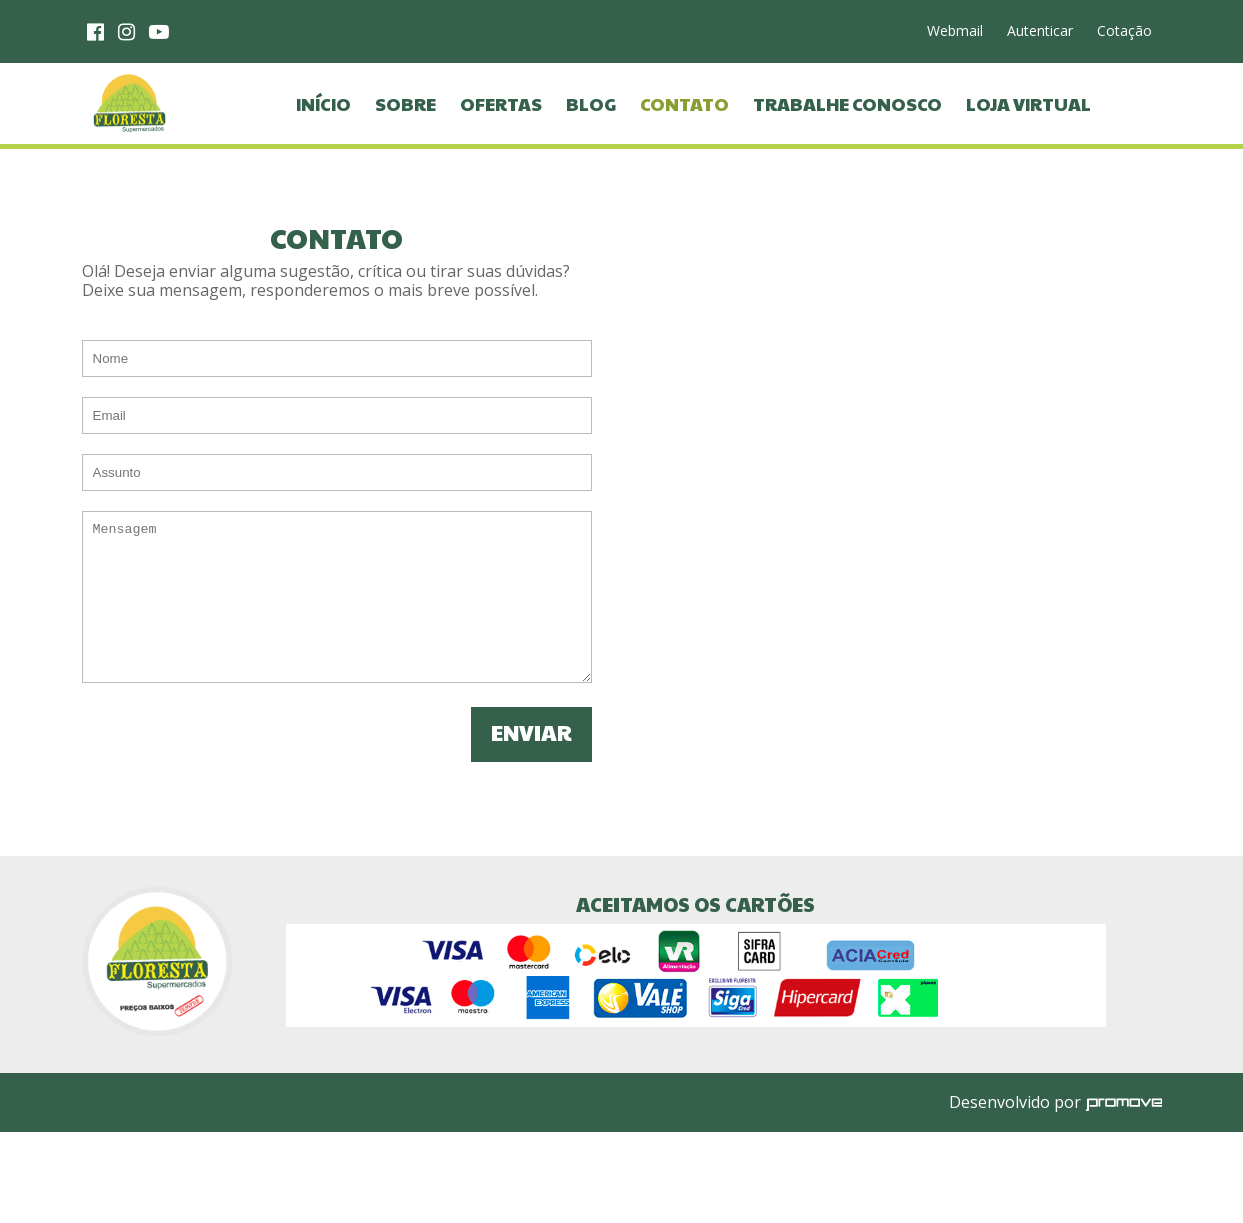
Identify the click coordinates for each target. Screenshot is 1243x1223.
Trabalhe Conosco (847, 133)
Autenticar (1040, 30)
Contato (684, 133)
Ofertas (501, 133)
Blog (591, 133)
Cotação (1124, 30)
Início (323, 133)
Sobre (405, 133)
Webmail (955, 30)
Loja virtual (1028, 133)
